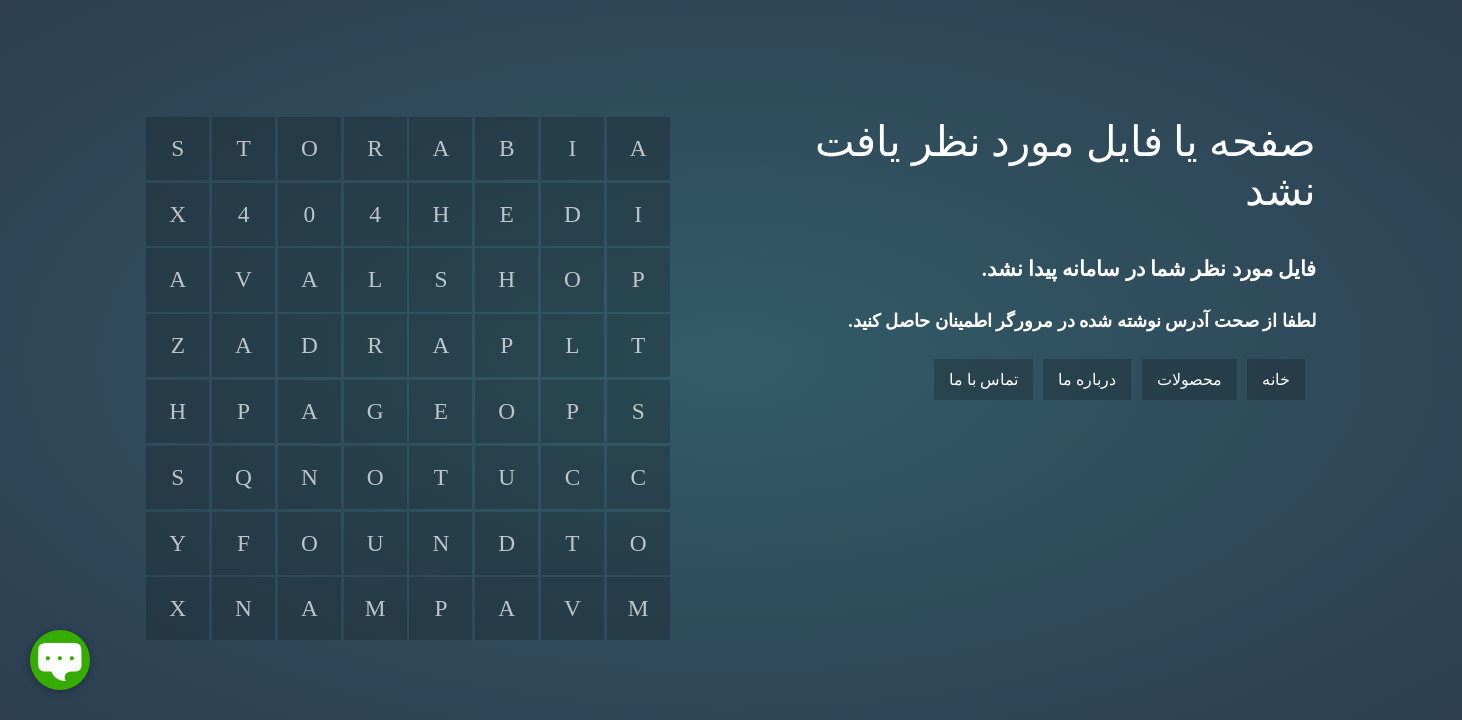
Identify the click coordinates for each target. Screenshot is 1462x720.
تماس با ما (983, 379)
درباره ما (1087, 379)
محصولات (1189, 379)
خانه (1276, 379)
